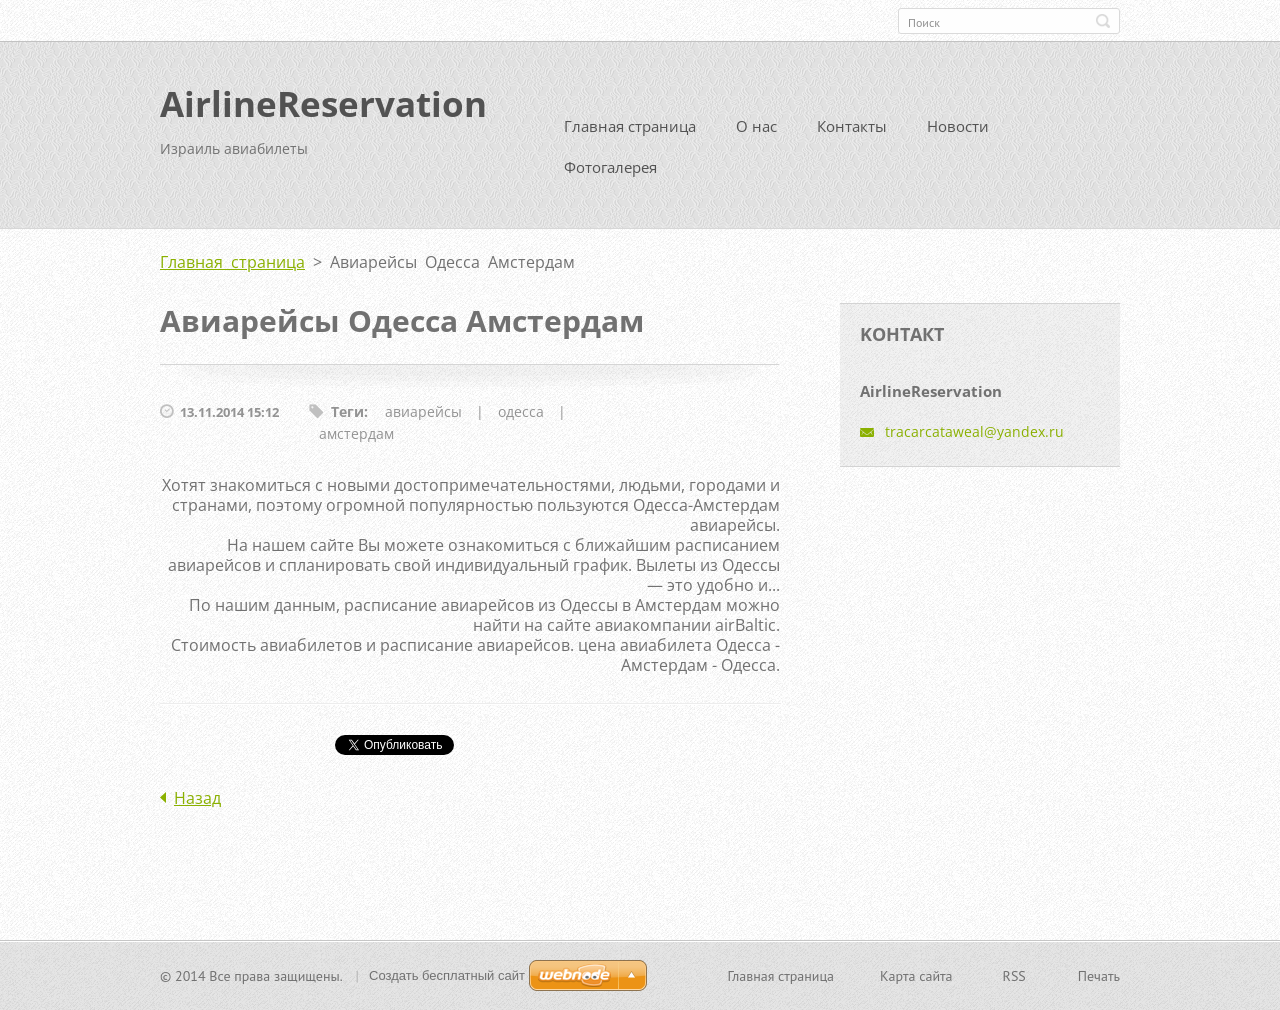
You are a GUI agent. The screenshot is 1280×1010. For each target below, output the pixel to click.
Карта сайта (916, 976)
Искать (1103, 21)
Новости (958, 126)
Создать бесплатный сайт (447, 975)
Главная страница (630, 126)
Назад (197, 798)
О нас (756, 126)
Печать (1099, 976)
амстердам (356, 433)
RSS (1014, 976)
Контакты (852, 126)
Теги (347, 411)
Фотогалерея (610, 167)
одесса (521, 411)
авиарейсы (423, 411)
